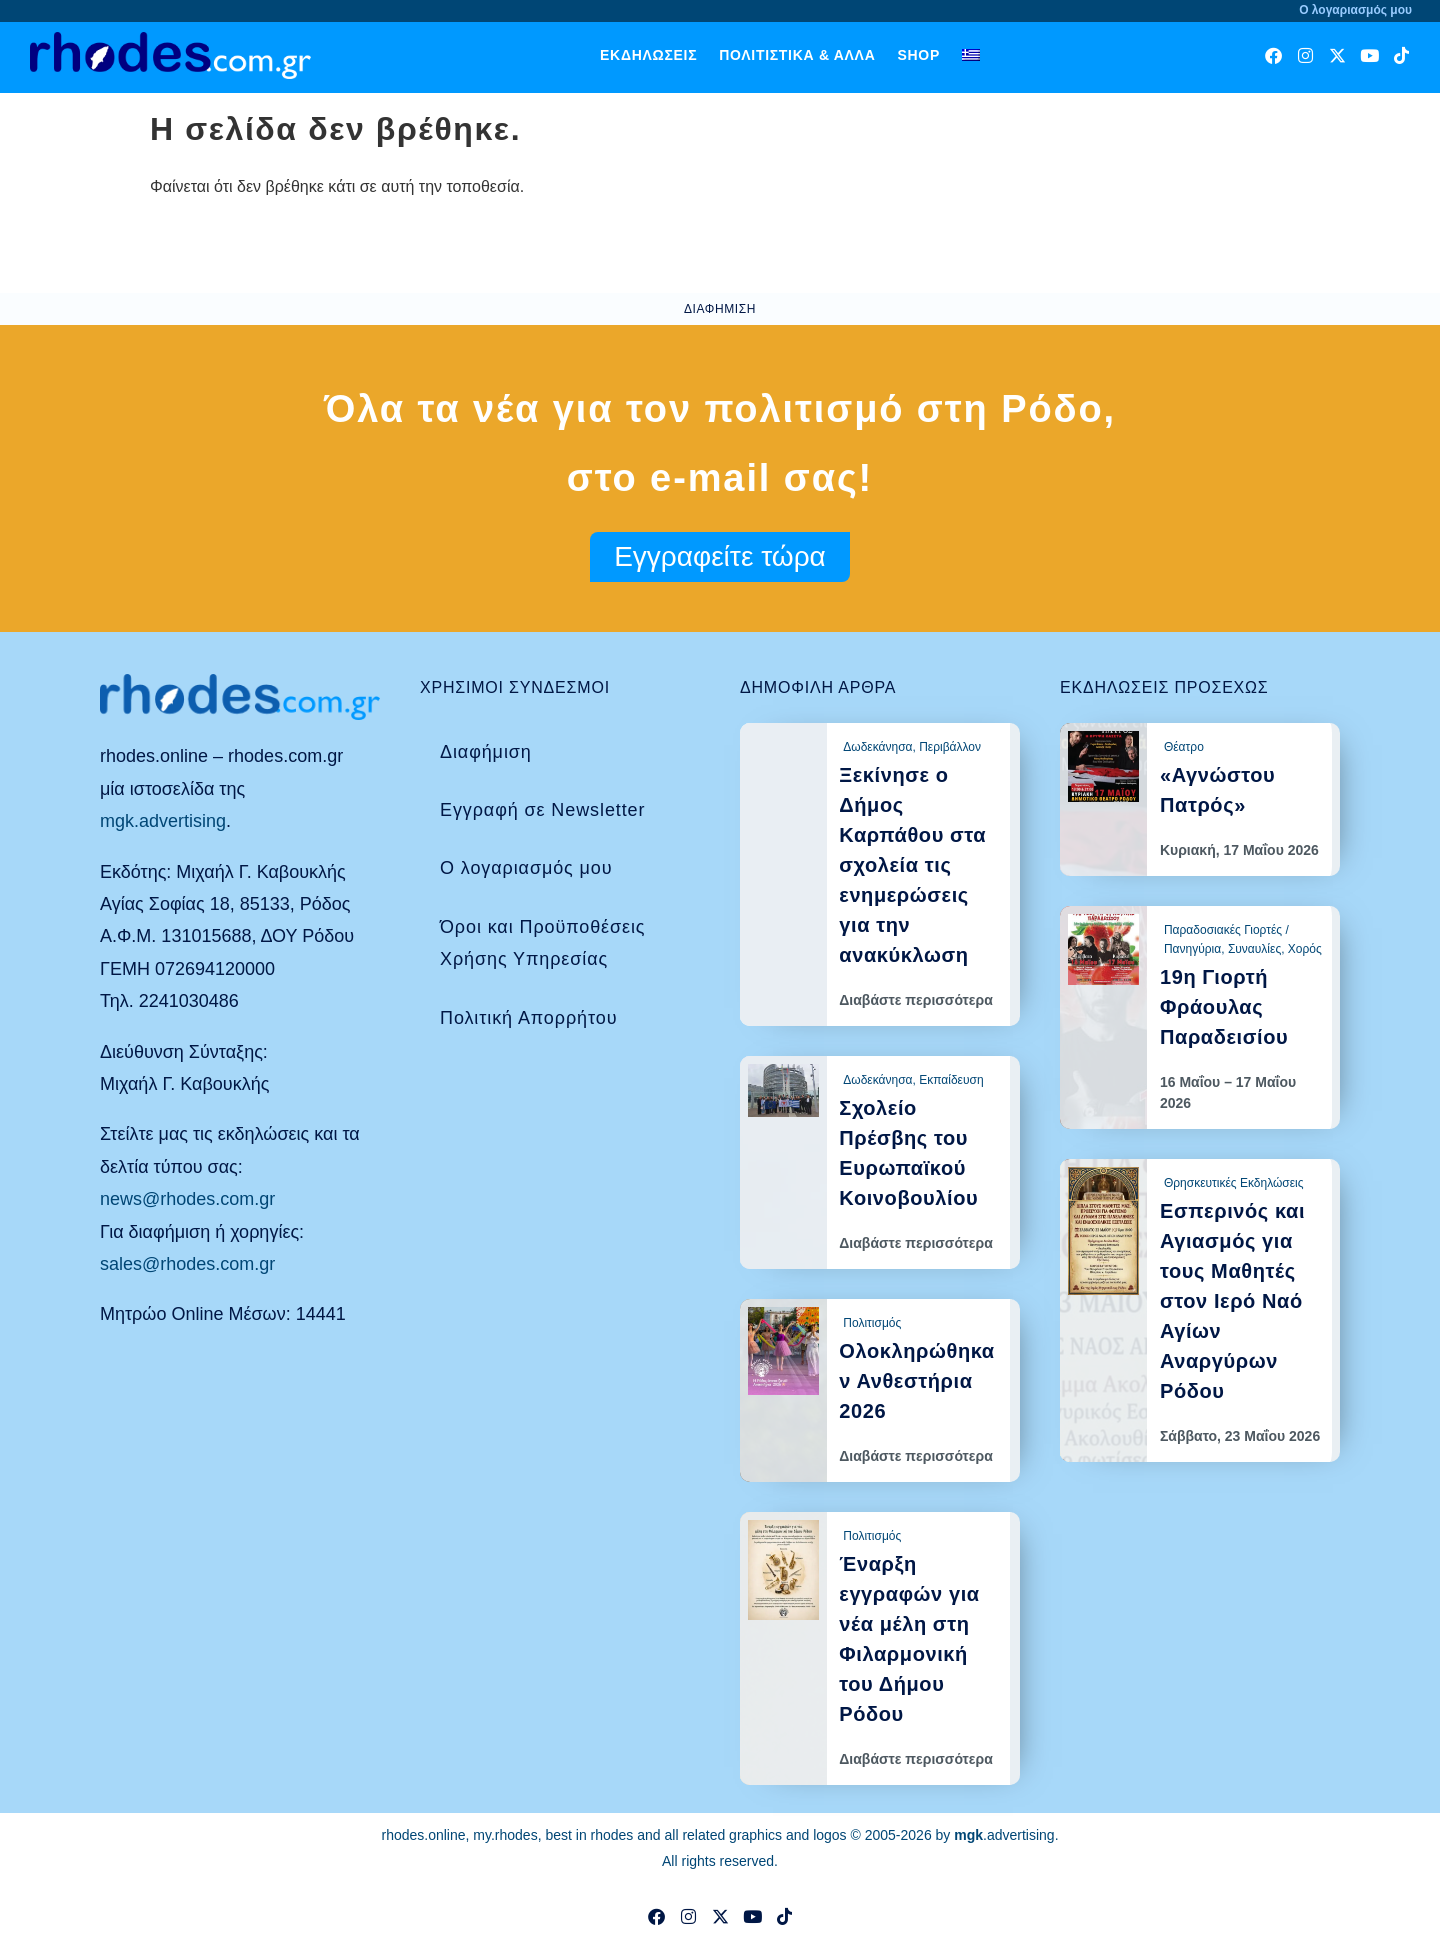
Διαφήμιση (486, 752)
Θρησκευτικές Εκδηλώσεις (1234, 1183)
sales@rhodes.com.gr (187, 1264)
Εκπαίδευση (951, 1080)
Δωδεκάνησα (877, 747)
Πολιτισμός (872, 1323)
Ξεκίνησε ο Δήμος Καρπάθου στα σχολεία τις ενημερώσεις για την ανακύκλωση (912, 865)
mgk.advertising (163, 821)
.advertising (1004, 1835)
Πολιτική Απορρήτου (528, 1018)
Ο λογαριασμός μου (526, 868)
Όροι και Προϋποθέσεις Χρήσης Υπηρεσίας (542, 943)
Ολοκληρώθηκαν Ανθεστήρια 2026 (916, 1381)
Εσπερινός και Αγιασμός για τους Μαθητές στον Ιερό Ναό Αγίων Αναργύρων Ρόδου (1232, 1301)
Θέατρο (1184, 747)
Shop (918, 55)
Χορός (1305, 949)
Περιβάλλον (950, 747)
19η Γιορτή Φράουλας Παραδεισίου (1224, 1007)
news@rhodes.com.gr (187, 1199)
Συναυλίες (1254, 949)
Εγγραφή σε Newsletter (542, 810)
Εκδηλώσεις (648, 55)
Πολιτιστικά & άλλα (797, 55)
